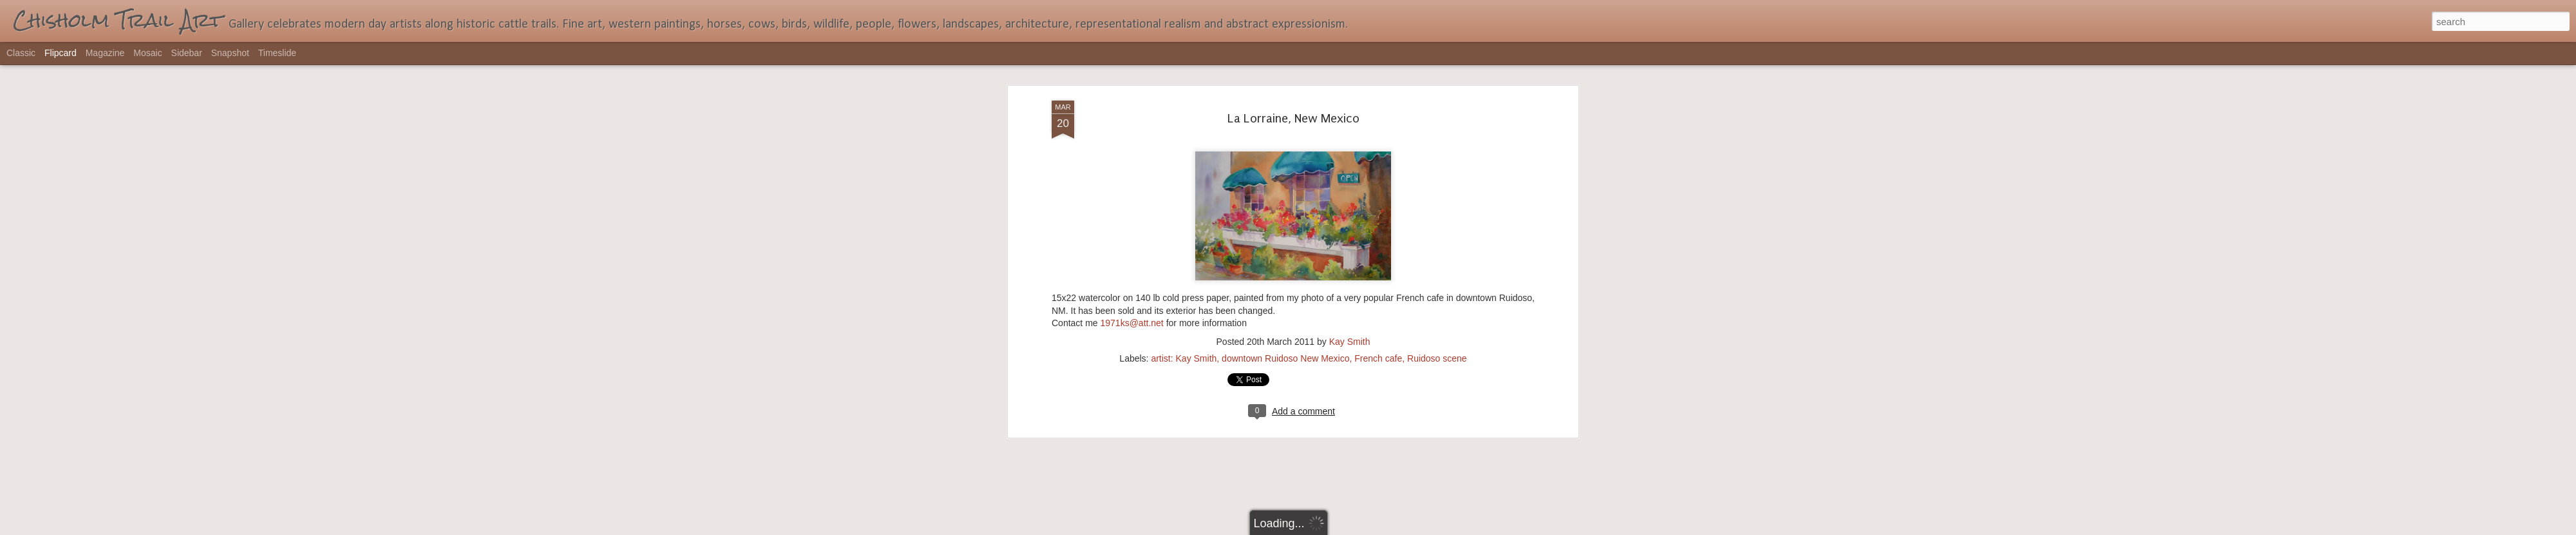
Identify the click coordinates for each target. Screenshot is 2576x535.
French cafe (1378, 69)
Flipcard (60, 53)
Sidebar (186, 53)
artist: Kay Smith (1184, 69)
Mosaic (147, 53)
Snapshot (230, 53)
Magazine (105, 53)
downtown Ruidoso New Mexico (1285, 69)
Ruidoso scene (1437, 69)
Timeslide (277, 53)
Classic (20, 53)
